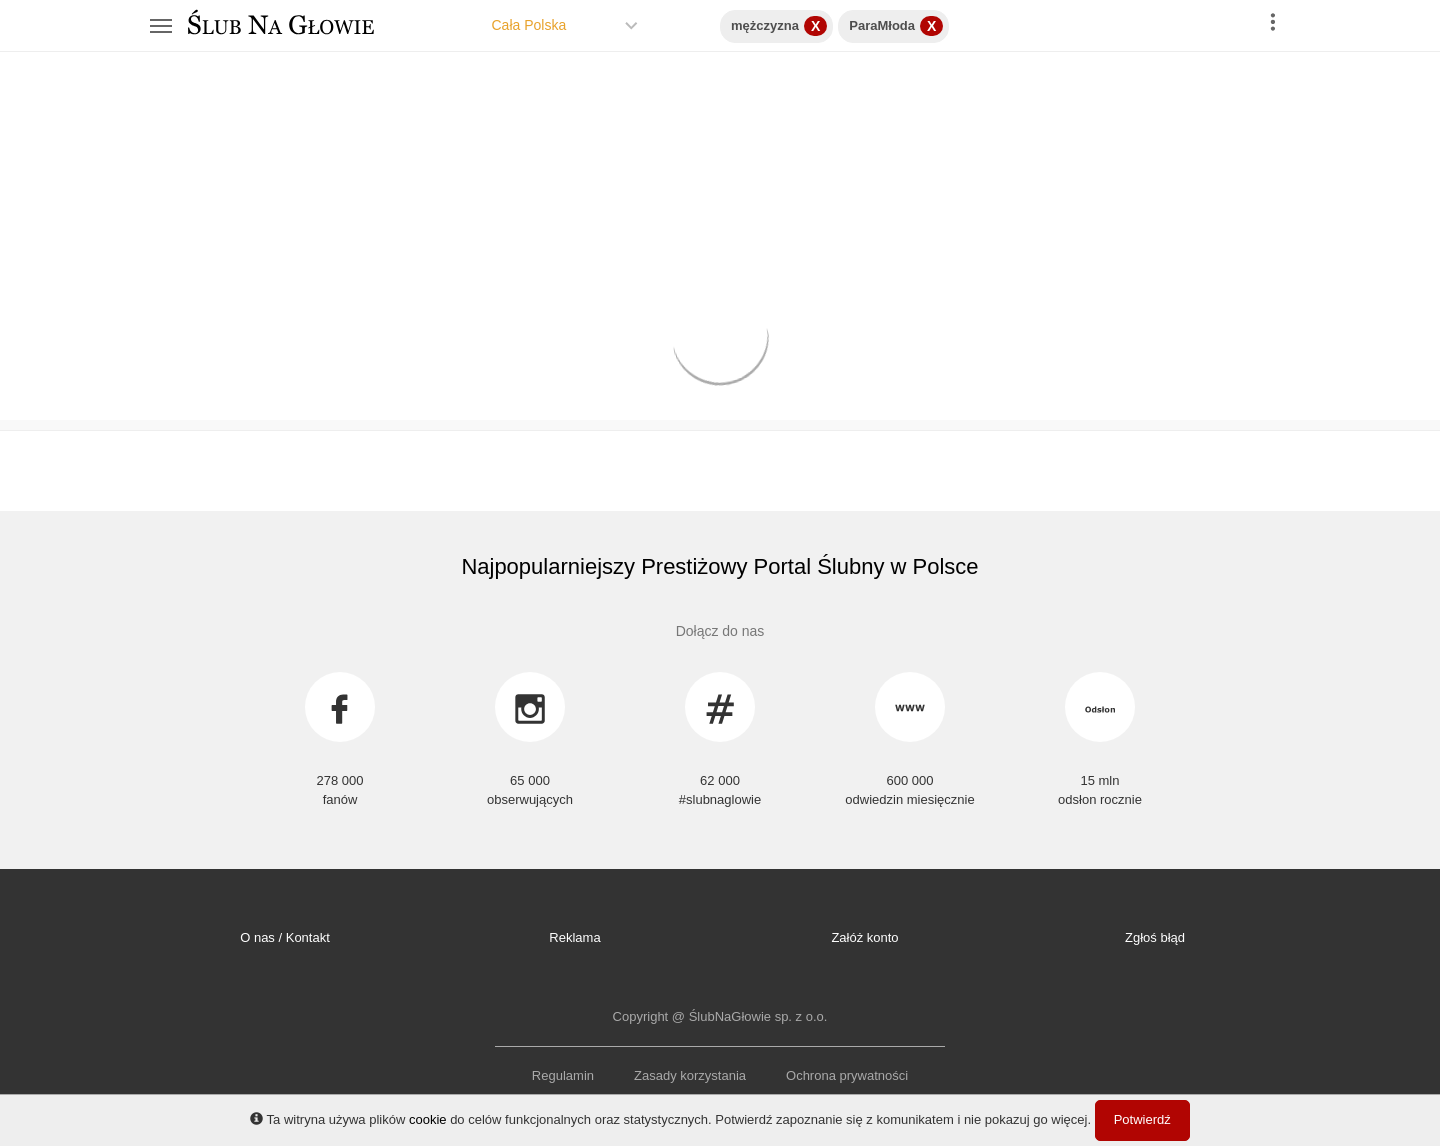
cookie (428, 1119)
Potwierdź (1142, 1119)
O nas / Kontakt (285, 937)
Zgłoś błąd (1155, 937)
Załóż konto (864, 937)
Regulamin (563, 1075)
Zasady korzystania (690, 1075)
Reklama (574, 937)
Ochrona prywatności (847, 1075)
